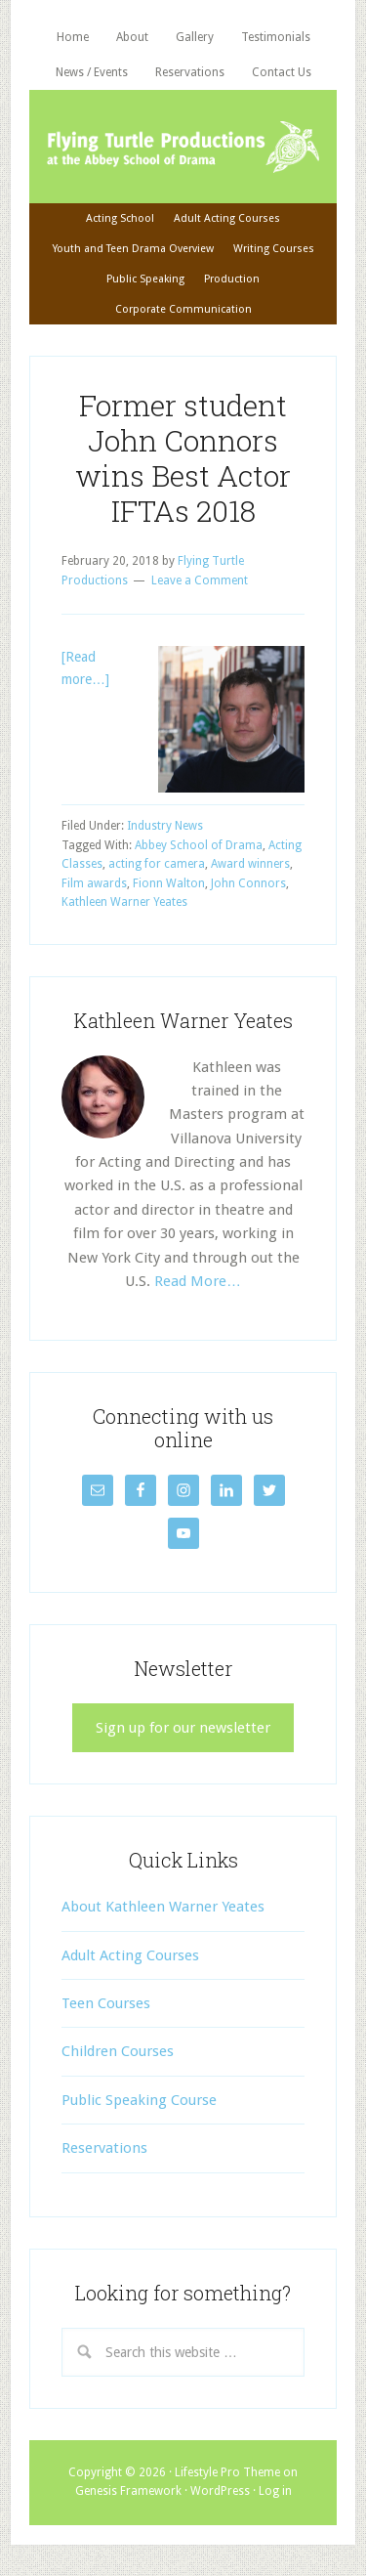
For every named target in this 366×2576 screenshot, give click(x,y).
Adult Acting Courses (130, 1955)
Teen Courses (105, 2003)
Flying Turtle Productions (183, 146)
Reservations (104, 2148)
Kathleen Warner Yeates (124, 902)
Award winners (250, 864)
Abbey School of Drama (199, 845)
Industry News (165, 826)
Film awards (94, 883)
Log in (275, 2491)
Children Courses (117, 2051)
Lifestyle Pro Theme (227, 2472)
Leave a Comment (199, 580)
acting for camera (156, 864)
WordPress (220, 2491)
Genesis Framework (128, 2491)
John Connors (248, 883)
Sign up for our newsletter (183, 1728)
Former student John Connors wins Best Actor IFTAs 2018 (183, 458)
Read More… (197, 1281)
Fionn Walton (169, 883)
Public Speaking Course (139, 2100)
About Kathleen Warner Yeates (162, 1906)
